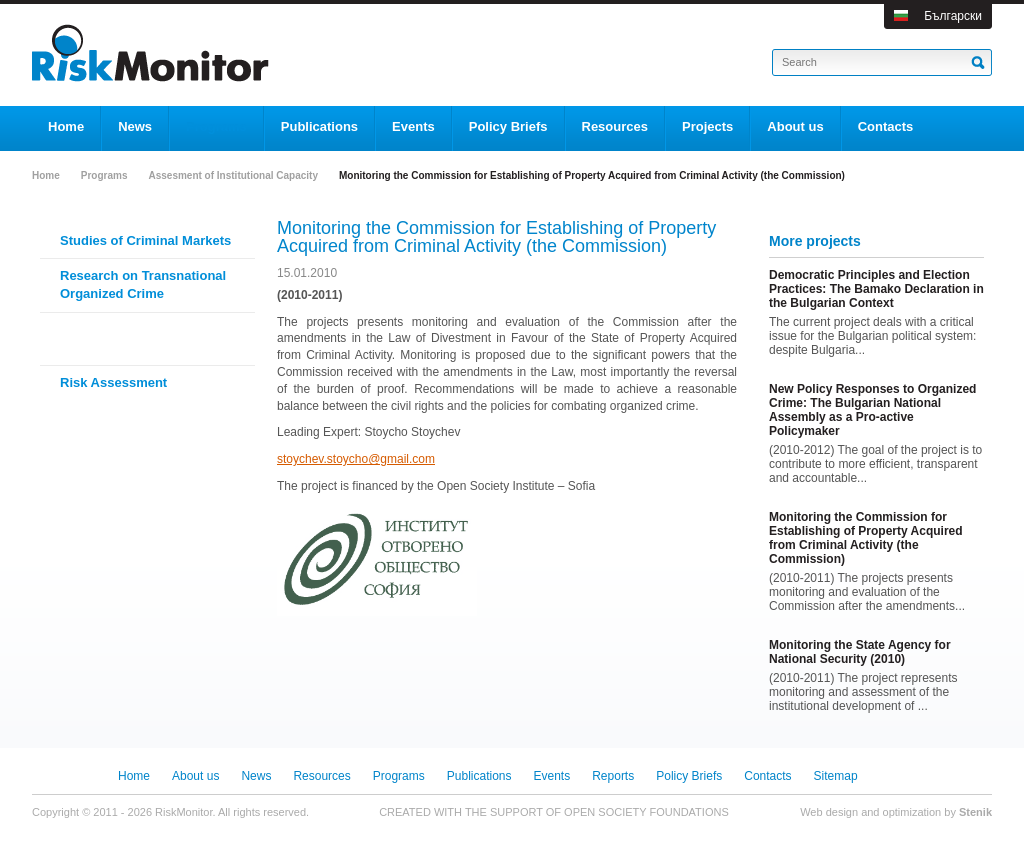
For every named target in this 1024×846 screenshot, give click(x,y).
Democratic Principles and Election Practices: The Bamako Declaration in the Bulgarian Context (876, 289)
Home (46, 175)
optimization (912, 812)
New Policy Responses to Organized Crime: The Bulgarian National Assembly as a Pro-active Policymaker (872, 410)
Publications (479, 776)
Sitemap (836, 776)
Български (953, 16)
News (256, 776)
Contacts (767, 776)
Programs (104, 175)
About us (195, 776)
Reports (613, 776)
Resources (321, 776)
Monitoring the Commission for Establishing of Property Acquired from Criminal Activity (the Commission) (866, 538)
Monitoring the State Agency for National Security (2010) (860, 652)
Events (552, 776)
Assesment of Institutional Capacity (232, 175)
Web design (829, 812)
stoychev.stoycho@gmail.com (356, 459)
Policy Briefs (689, 776)
